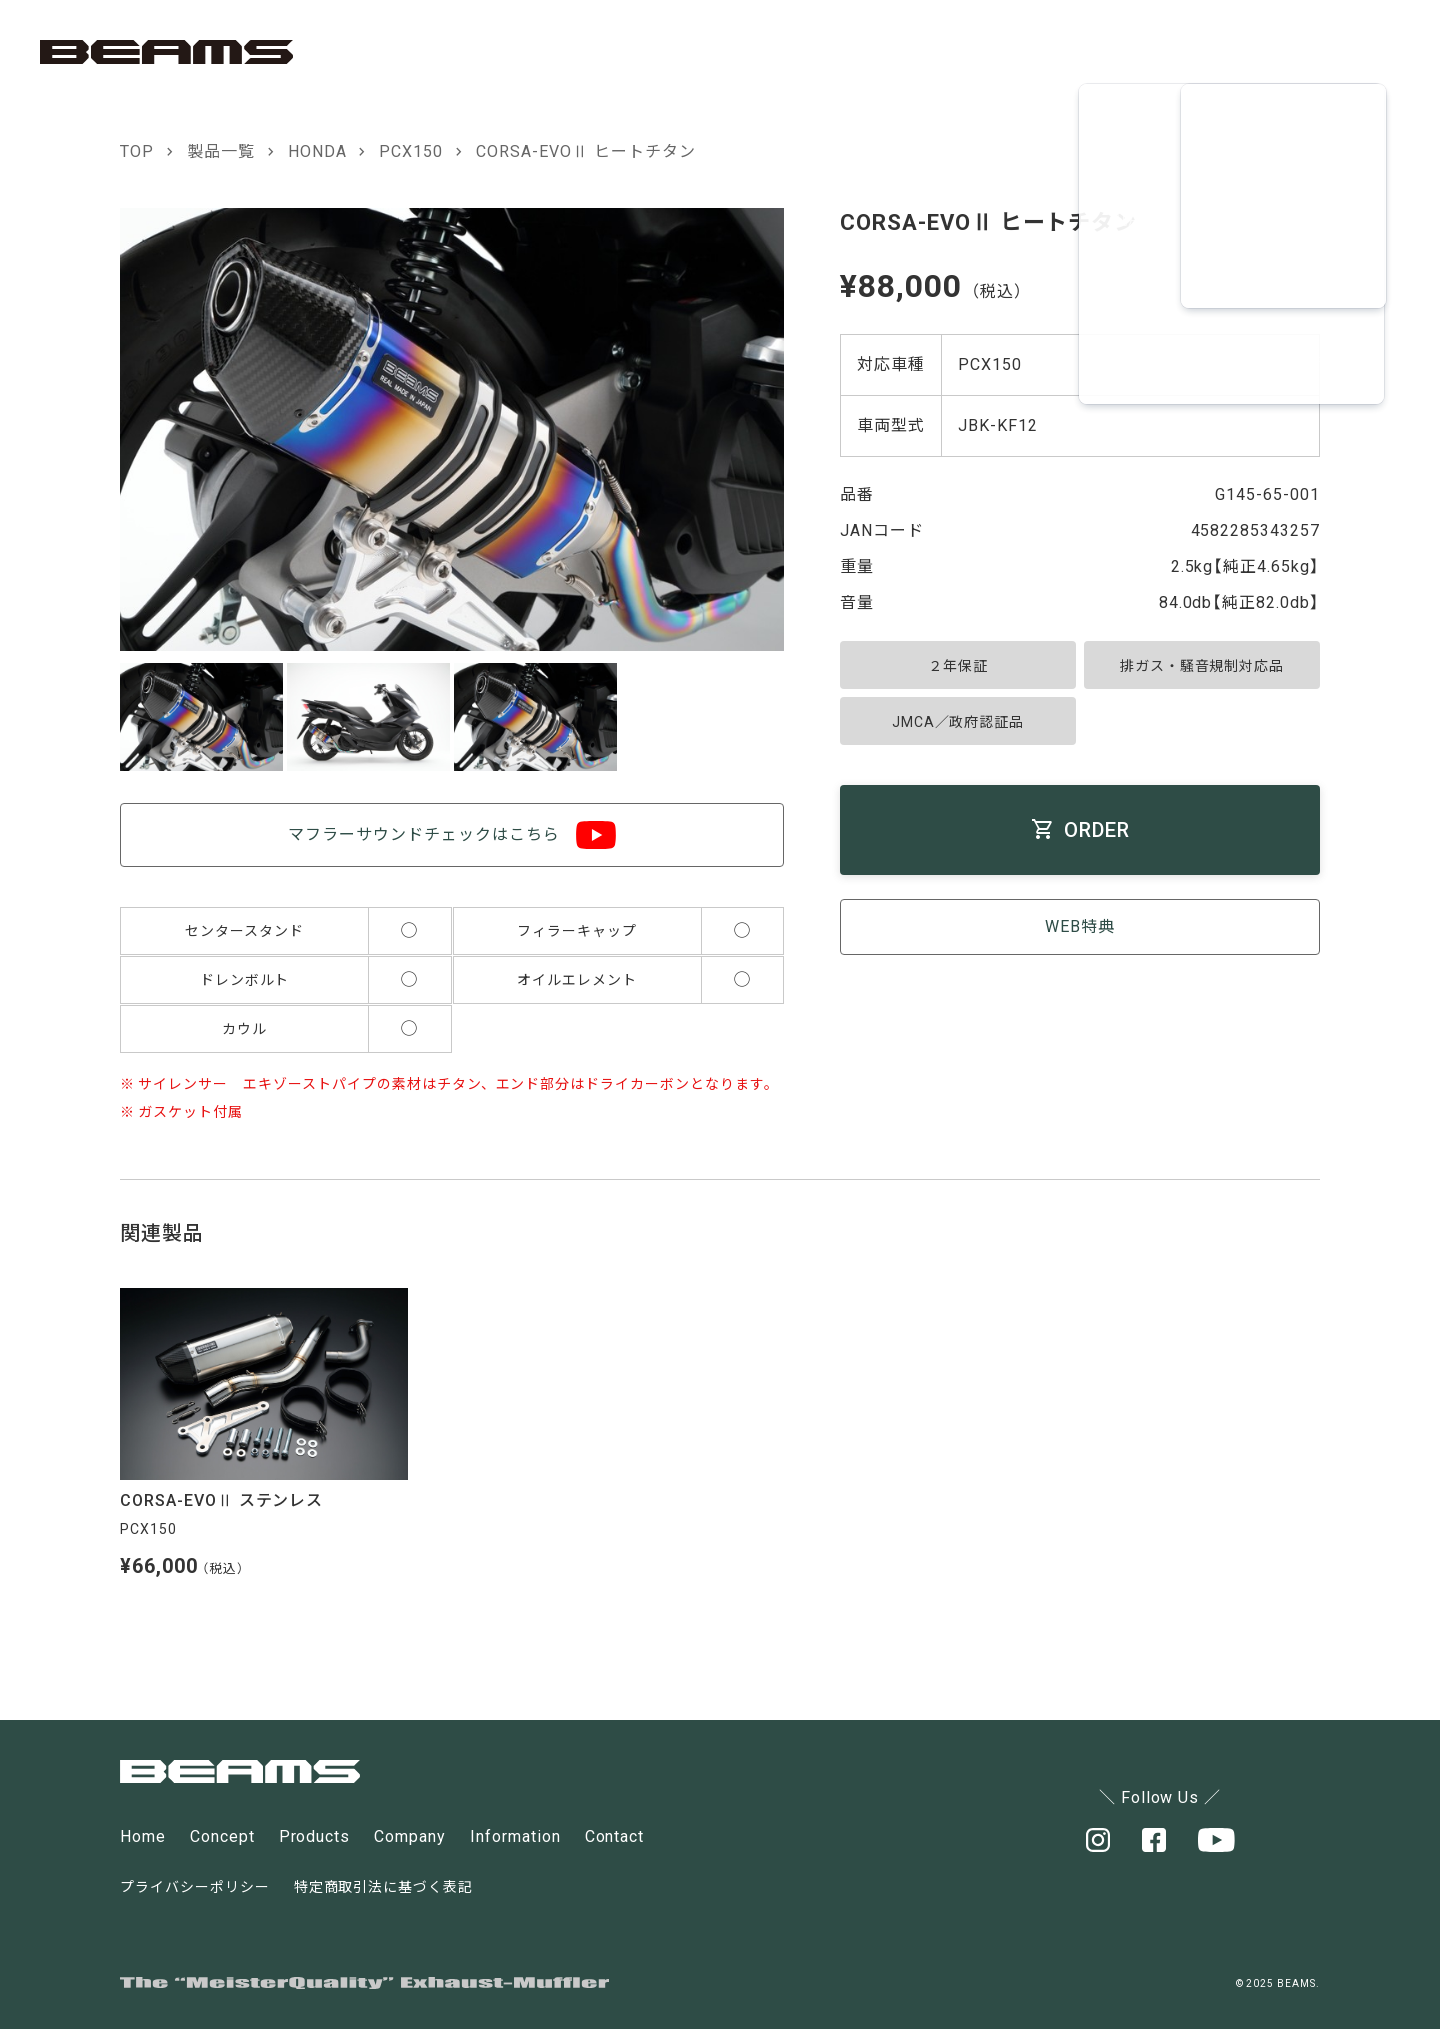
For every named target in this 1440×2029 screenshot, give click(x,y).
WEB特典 (1080, 926)
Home (143, 1836)
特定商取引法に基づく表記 (384, 1887)
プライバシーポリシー (195, 1887)
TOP (137, 152)
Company (410, 1836)
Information (515, 1836)
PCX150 (411, 152)
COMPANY (1167, 51)
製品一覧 (221, 152)
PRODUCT (1021, 51)
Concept (222, 1836)
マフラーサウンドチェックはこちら (423, 834)
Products (315, 1836)
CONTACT (1312, 51)
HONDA (317, 152)
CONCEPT (877, 51)
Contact (615, 1836)
